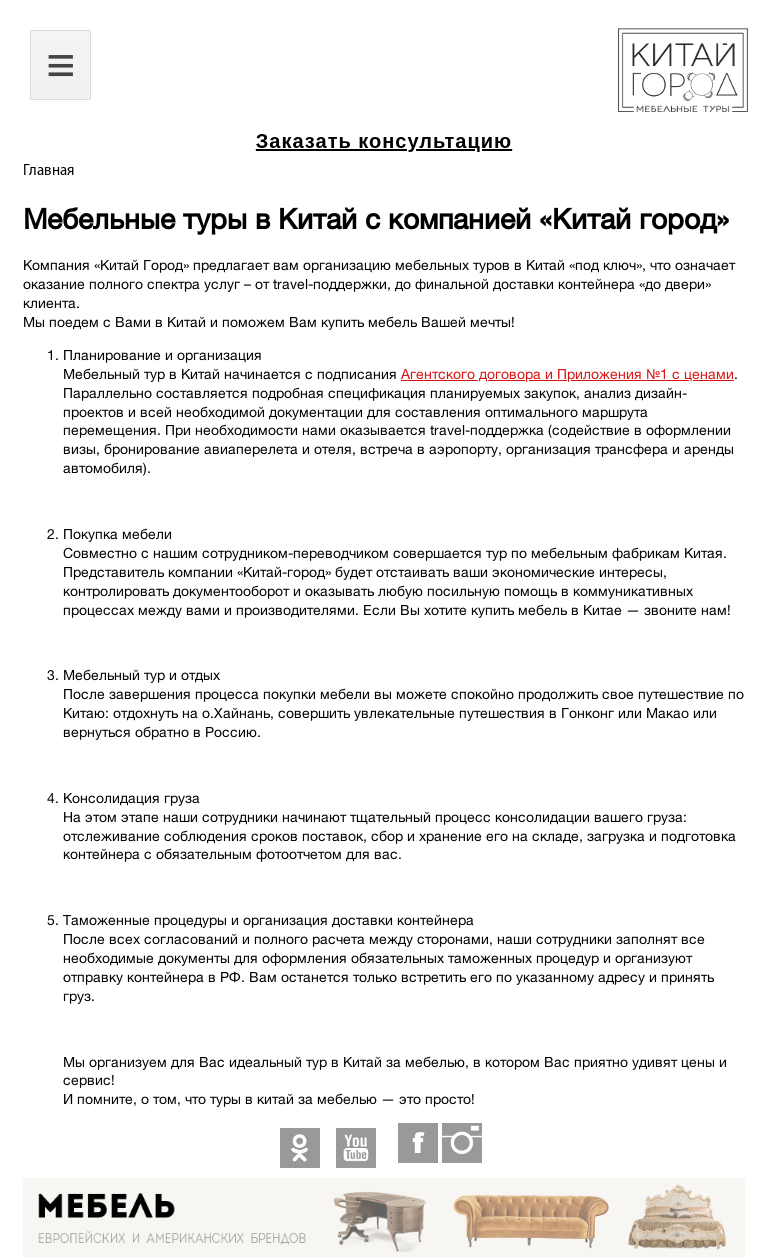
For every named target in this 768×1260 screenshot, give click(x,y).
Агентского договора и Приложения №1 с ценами (567, 374)
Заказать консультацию (384, 141)
